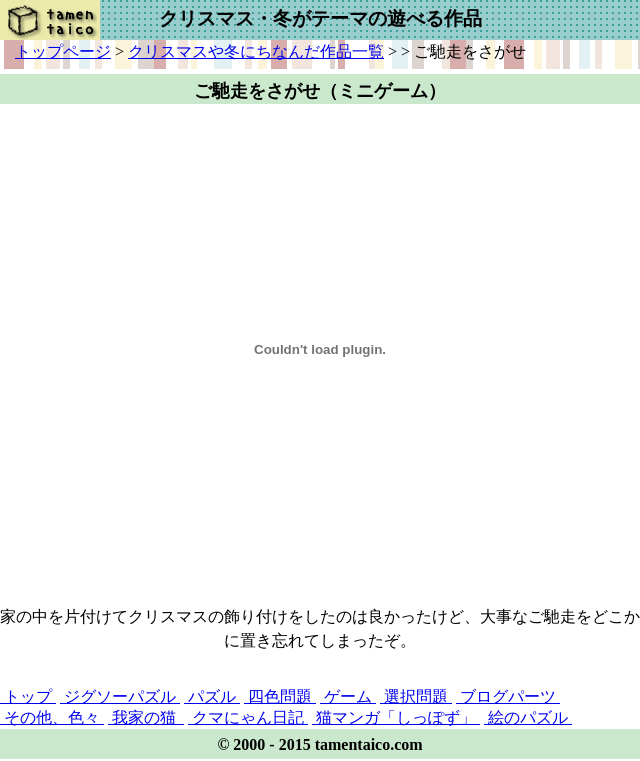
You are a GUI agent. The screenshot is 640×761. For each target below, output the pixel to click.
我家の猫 (146, 717)
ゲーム (348, 696)
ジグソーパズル (120, 696)
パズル (212, 696)
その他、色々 (52, 717)
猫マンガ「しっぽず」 (396, 717)
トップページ (63, 51)
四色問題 (280, 696)
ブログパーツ (508, 696)
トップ (28, 696)
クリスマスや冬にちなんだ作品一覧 (256, 51)
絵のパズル (528, 717)
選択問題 (416, 696)
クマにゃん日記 (248, 717)
